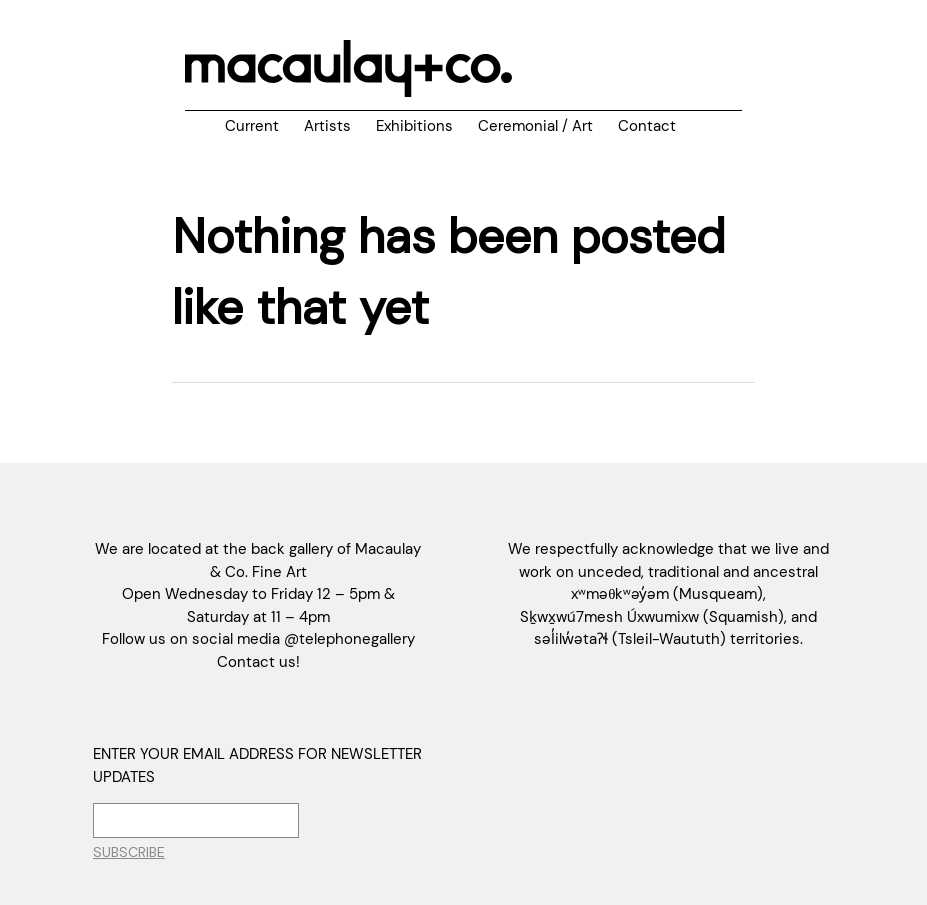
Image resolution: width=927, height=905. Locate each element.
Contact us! (258, 662)
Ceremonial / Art (535, 126)
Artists (327, 126)
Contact (647, 126)
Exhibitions (414, 126)
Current (252, 126)
